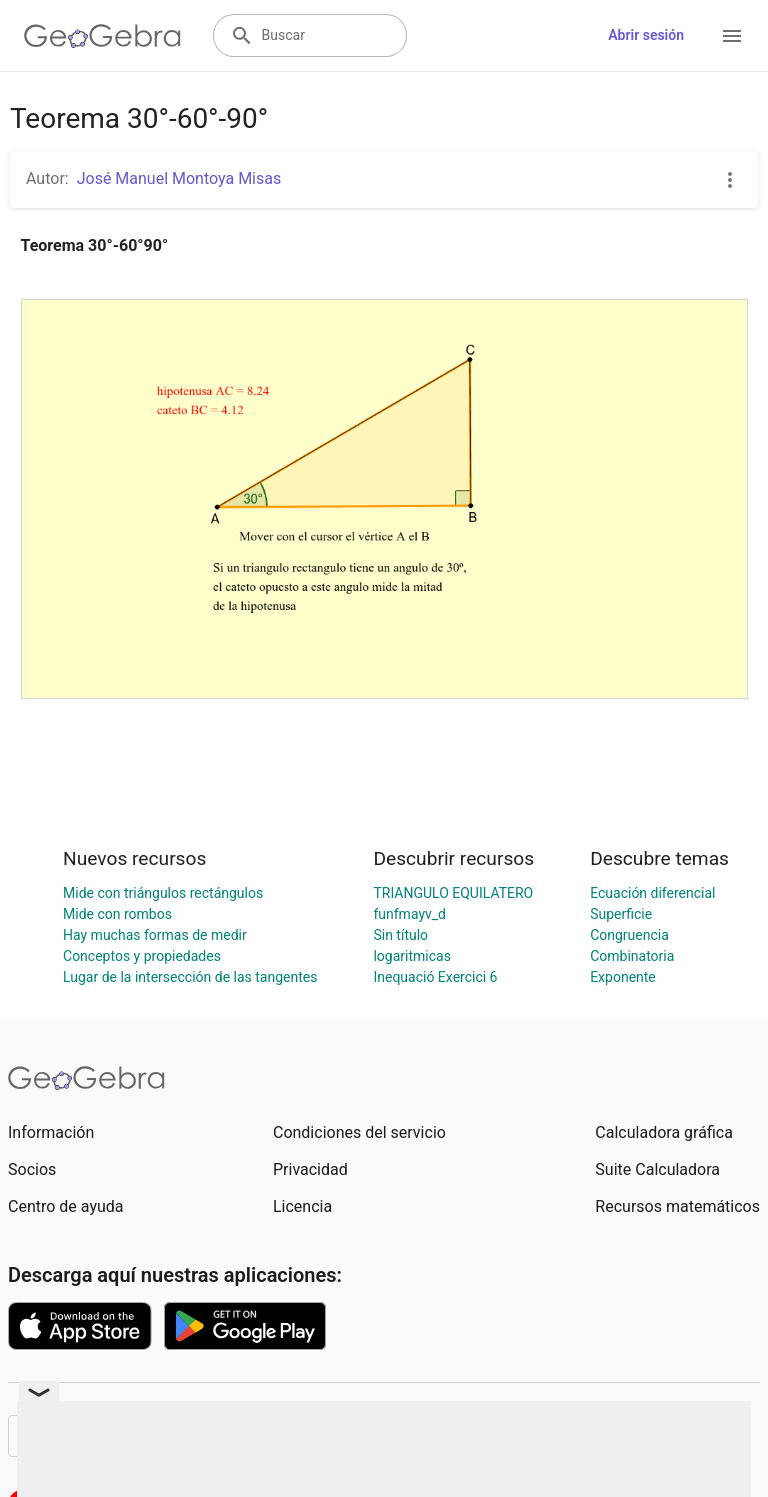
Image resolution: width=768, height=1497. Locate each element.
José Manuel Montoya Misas (179, 178)
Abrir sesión (646, 35)
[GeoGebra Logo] (102, 36)
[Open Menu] (732, 36)
